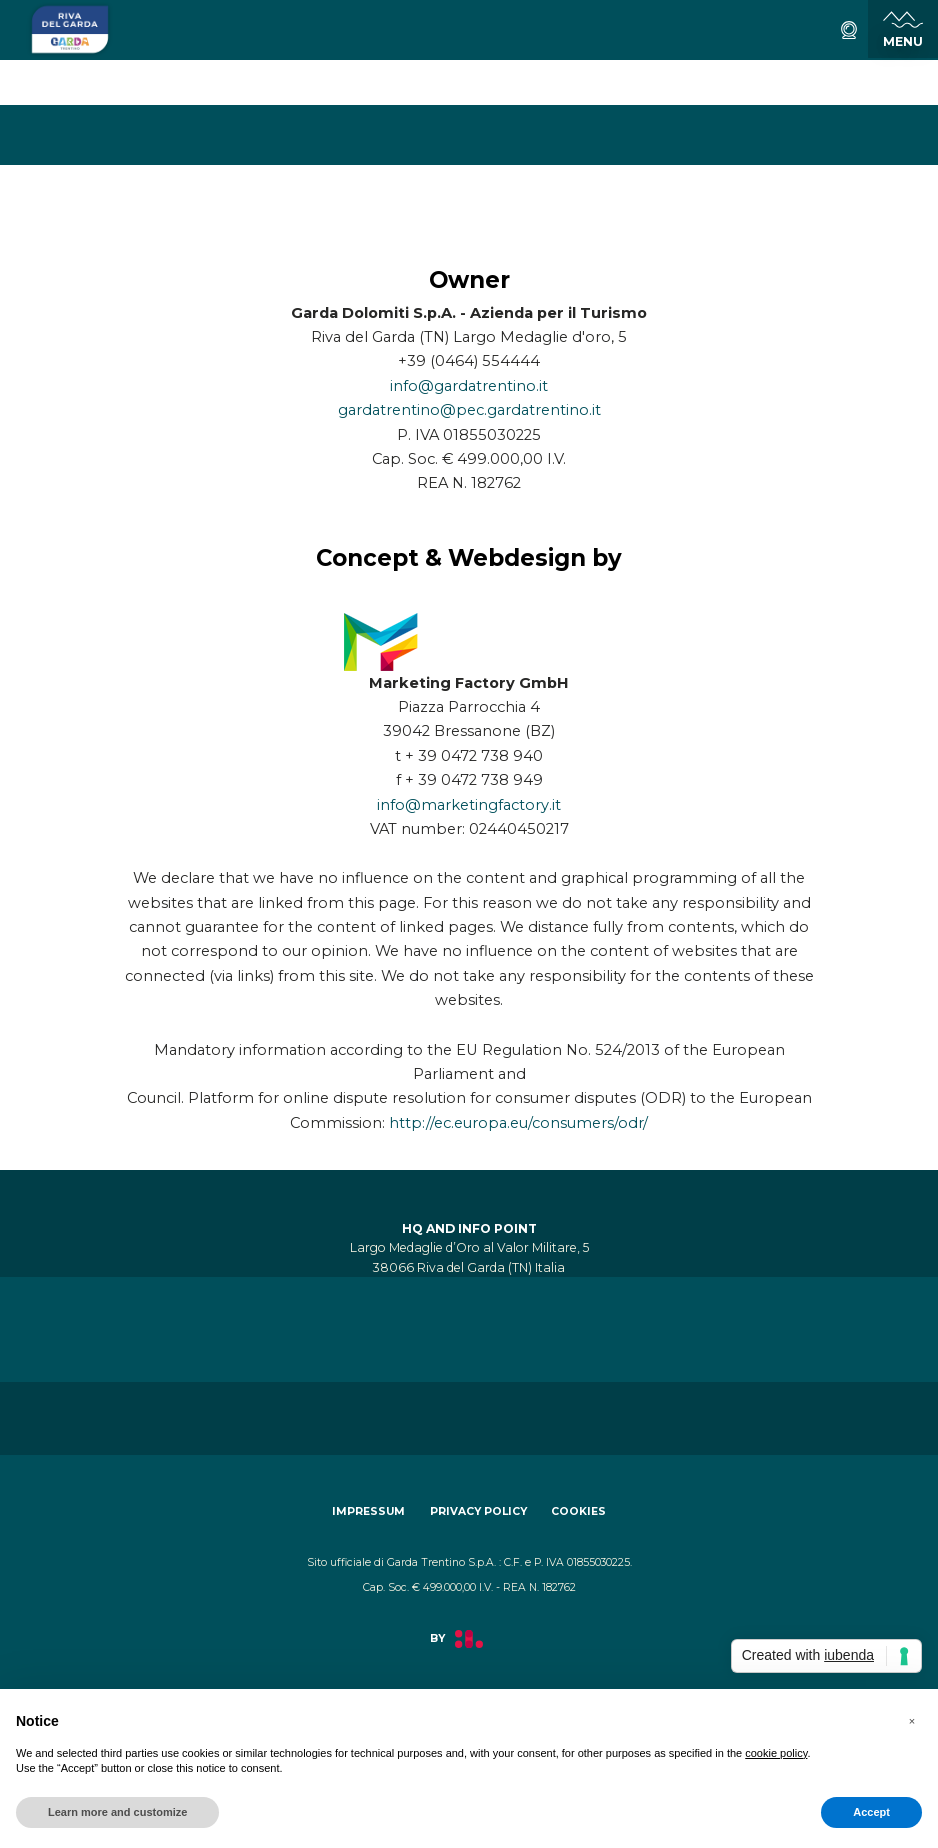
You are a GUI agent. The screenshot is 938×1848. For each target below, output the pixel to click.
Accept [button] (871, 1812)
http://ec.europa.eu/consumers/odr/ (518, 1123)
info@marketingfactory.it (469, 805)
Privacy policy (478, 1511)
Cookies (578, 1511)
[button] (912, 1721)
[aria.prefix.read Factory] (469, 1649)
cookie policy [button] (776, 1753)
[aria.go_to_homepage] (70, 30)
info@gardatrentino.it (469, 386)
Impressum (368, 1511)
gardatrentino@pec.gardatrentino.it (469, 410)
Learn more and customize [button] (117, 1812)
